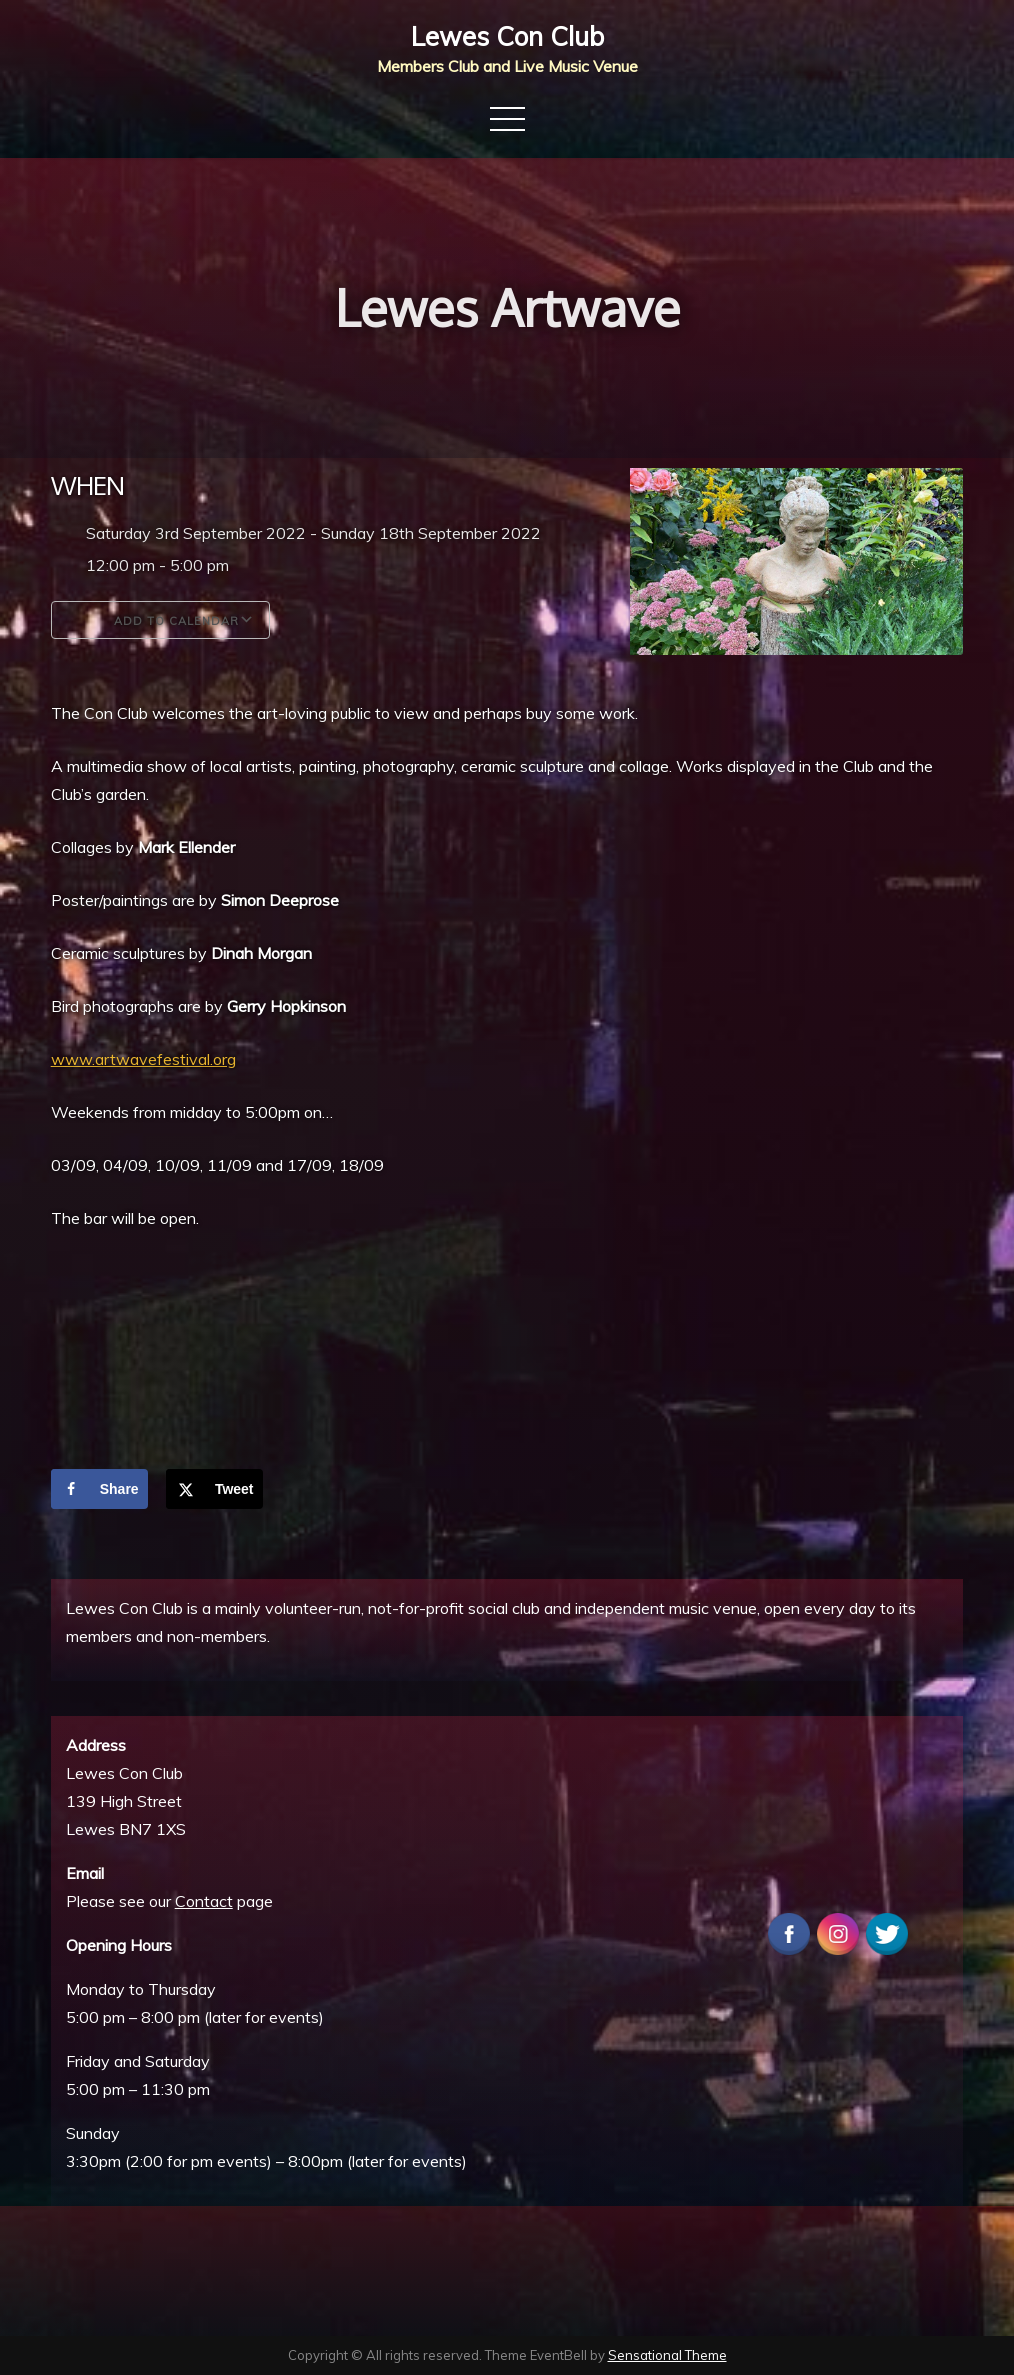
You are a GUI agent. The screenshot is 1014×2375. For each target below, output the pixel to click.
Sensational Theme (667, 2355)
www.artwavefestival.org (143, 1059)
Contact (204, 1901)
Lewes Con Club (507, 36)
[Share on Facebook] (99, 1489)
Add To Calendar (160, 620)
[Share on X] (214, 1489)
